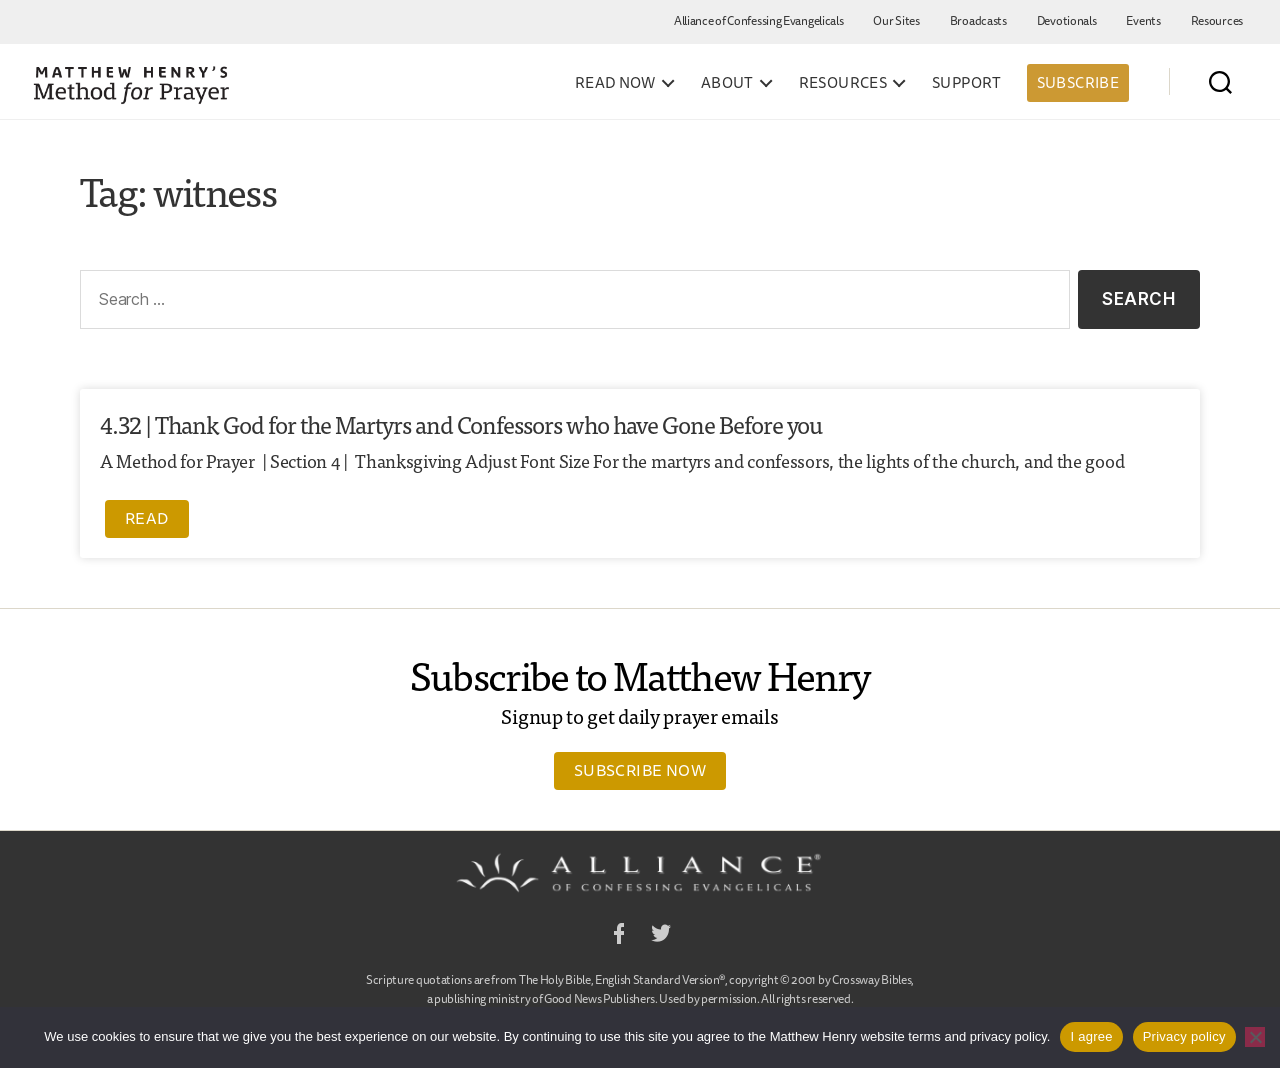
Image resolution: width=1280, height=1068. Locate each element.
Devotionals (1067, 20)
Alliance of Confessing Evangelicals (759, 20)
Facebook (619, 936)
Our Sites (896, 20)
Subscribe (1078, 82)
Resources (1217, 20)
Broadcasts (978, 20)
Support (967, 83)
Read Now (615, 83)
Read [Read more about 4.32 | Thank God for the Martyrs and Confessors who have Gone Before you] (147, 518)
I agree (1091, 1036)
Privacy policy (1184, 1036)
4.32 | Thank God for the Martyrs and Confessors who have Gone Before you (461, 423)
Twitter (661, 936)
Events (1143, 20)
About (727, 83)
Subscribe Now (640, 770)
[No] (1255, 1037)
